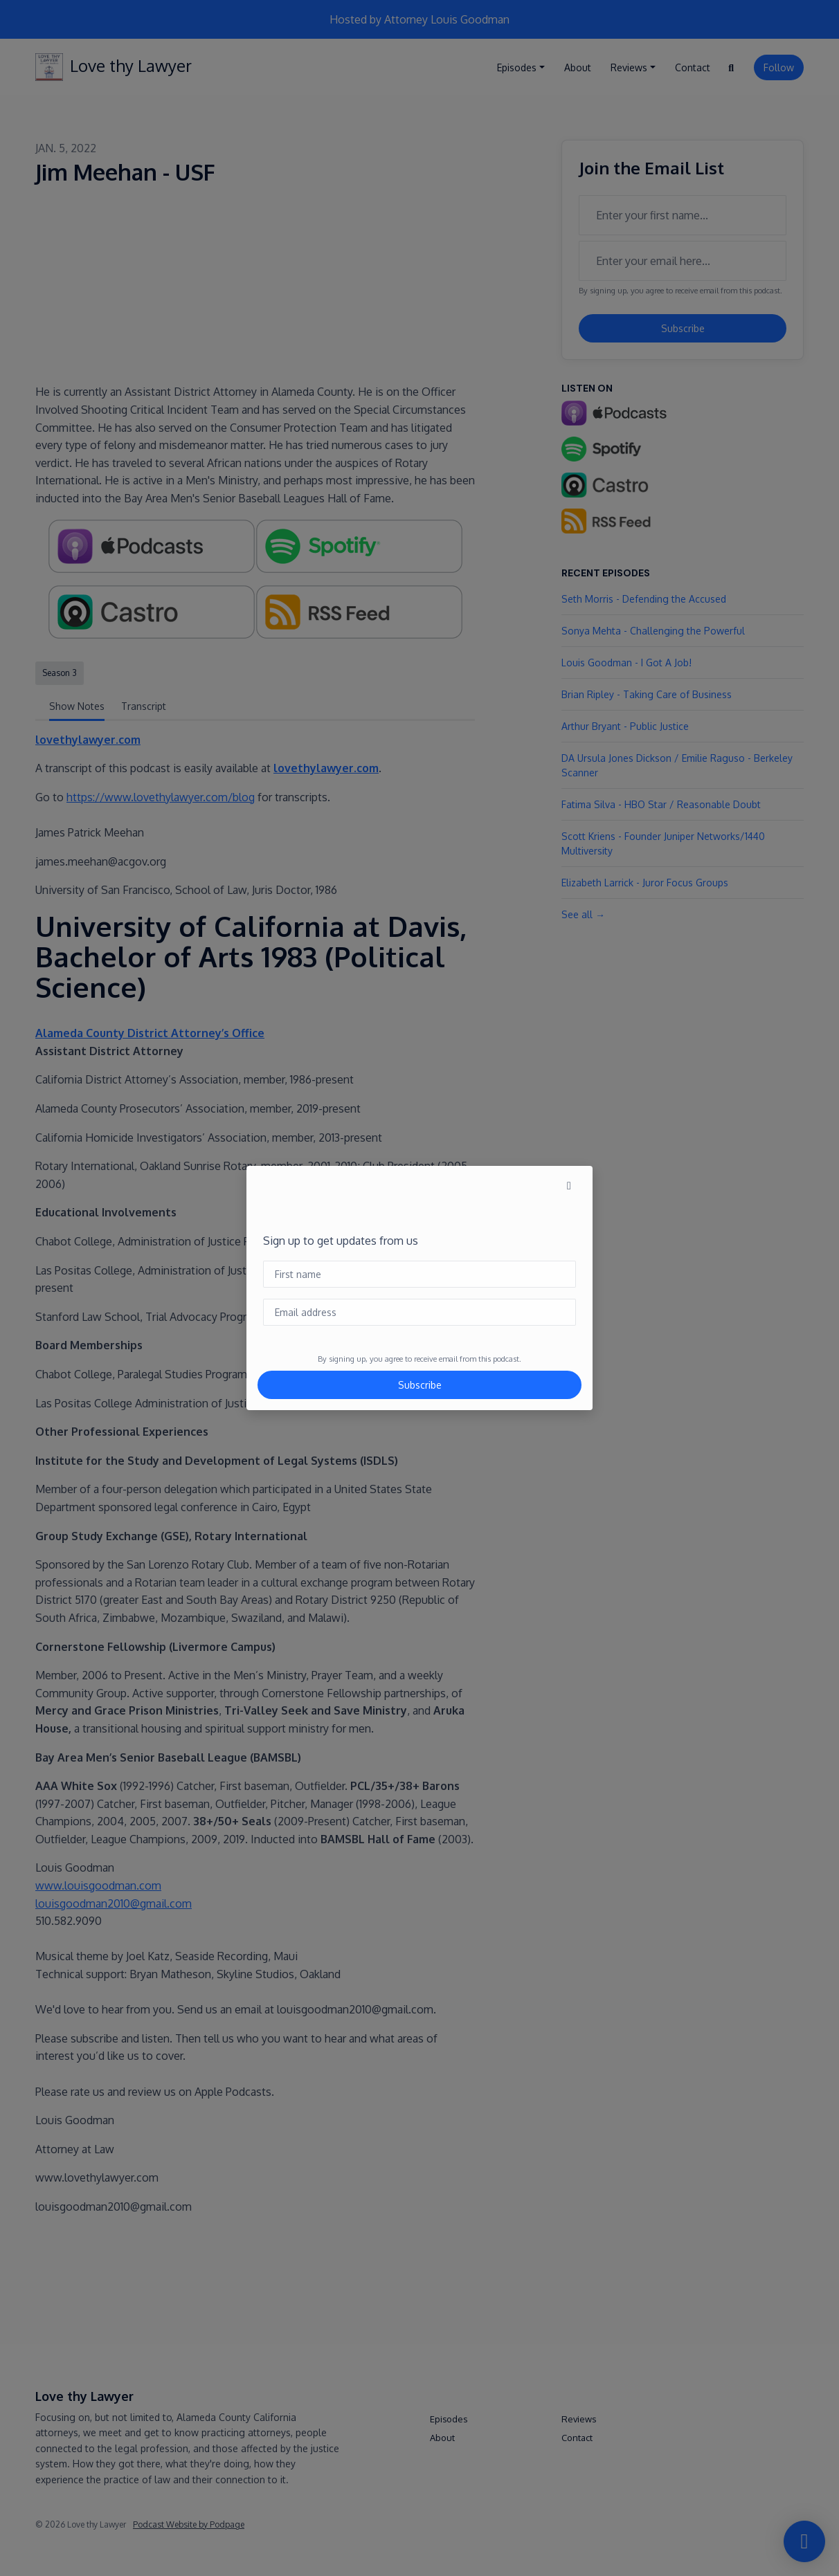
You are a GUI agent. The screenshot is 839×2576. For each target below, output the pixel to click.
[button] (569, 1185)
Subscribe (420, 1385)
